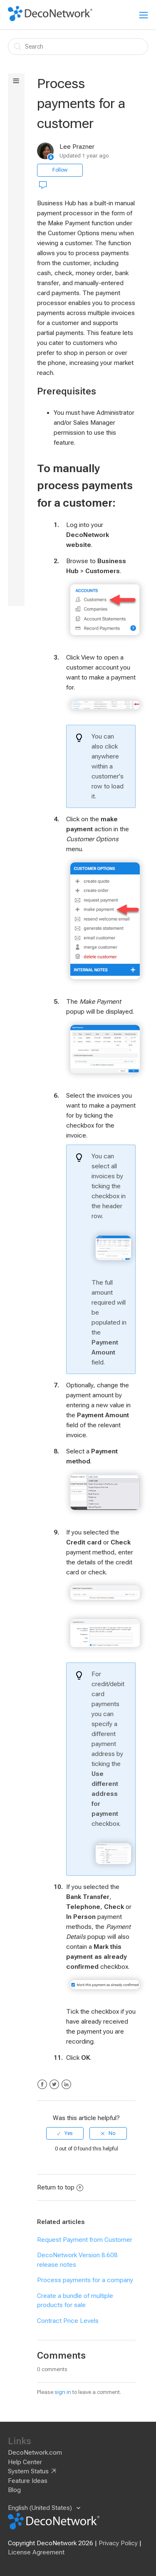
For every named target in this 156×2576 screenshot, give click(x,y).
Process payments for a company (85, 2280)
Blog (14, 2490)
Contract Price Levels (68, 2321)
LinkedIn (66, 2084)
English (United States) (41, 2508)
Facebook (42, 2084)
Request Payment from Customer (84, 2240)
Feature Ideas (27, 2481)
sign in (62, 2392)
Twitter (54, 2084)
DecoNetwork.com (35, 2452)
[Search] (78, 46)
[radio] (65, 2133)
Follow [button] (59, 170)
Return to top (60, 2187)
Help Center (25, 2462)
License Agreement (36, 2552)
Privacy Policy (118, 2543)
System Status (28, 2471)
